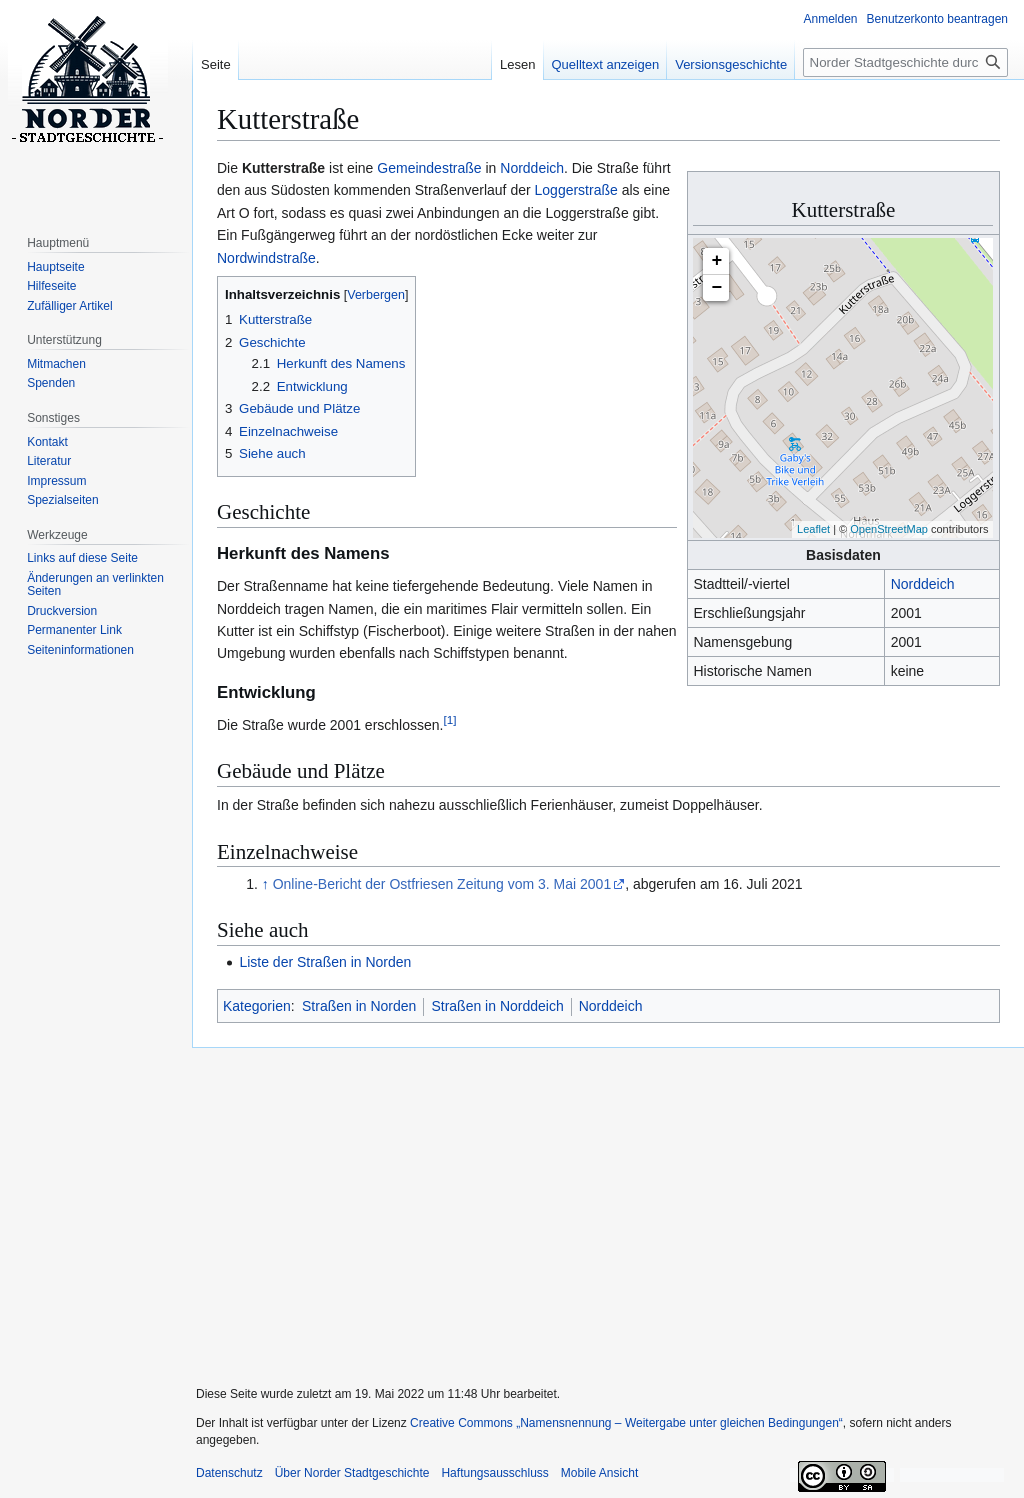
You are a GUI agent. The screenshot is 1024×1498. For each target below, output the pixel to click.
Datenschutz (229, 1473)
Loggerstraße (576, 190)
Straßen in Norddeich (497, 1006)
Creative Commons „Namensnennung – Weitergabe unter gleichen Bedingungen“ (626, 1423)
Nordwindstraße (266, 258)
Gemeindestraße (429, 168)
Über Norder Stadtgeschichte (352, 1473)
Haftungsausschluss (494, 1473)
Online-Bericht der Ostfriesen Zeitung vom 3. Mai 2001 (442, 884)
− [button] (717, 288)
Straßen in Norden (359, 1006)
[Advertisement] (600, 1204)
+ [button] (717, 261)
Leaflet (813, 529)
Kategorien (257, 1006)
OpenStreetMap (889, 529)
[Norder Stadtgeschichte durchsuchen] (905, 62)
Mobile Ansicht (599, 1473)
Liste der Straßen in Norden (325, 962)
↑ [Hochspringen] (265, 884)
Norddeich (923, 584)
